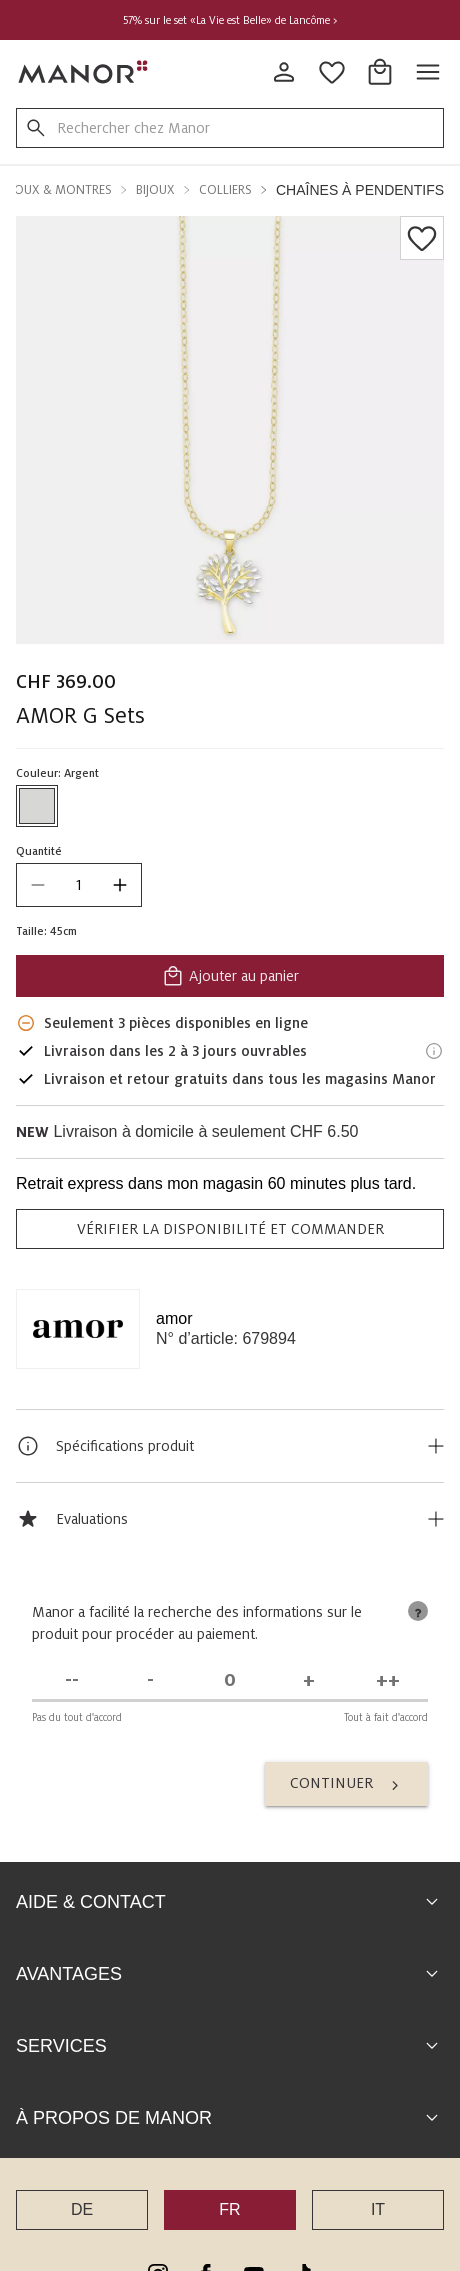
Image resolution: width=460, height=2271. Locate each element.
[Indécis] (229, 1680)
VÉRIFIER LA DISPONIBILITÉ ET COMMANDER (230, 1229)
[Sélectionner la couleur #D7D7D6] (37, 806)
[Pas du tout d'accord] (71, 1680)
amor (174, 1318)
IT (378, 2209)
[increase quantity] (120, 885)
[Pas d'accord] (150, 1680)
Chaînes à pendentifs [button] (360, 190)
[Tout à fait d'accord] (388, 1680)
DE (82, 2209)
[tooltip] (418, 1611)
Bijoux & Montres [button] (56, 190)
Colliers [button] (225, 190)
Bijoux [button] (155, 190)
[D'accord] (309, 1680)
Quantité (39, 851)
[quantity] (79, 885)
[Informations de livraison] (434, 1051)
